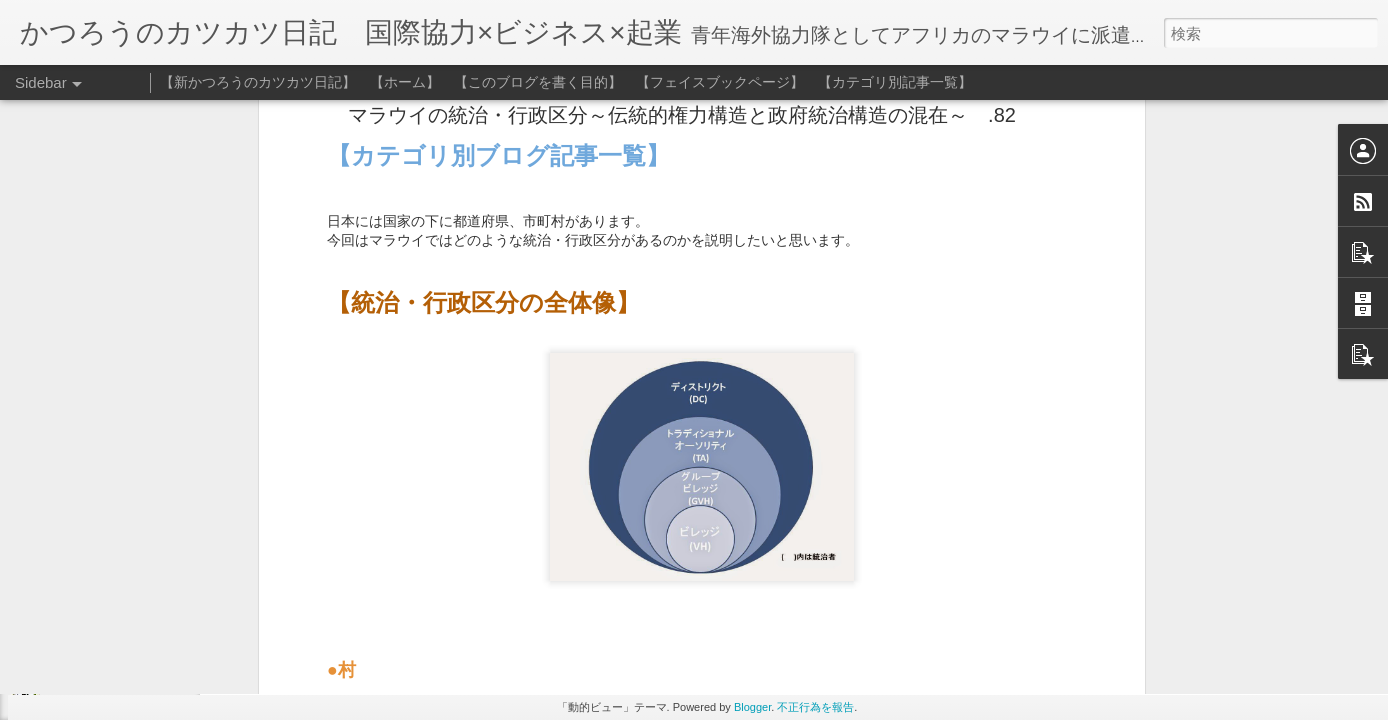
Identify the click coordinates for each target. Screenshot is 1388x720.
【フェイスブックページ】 (720, 82)
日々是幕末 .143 (92, 617)
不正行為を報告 (815, 707)
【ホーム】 (405, 82)
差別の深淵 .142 (92, 662)
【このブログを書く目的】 (538, 82)
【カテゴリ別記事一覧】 (895, 82)
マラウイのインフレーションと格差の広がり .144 (182, 572)
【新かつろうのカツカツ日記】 (258, 82)
